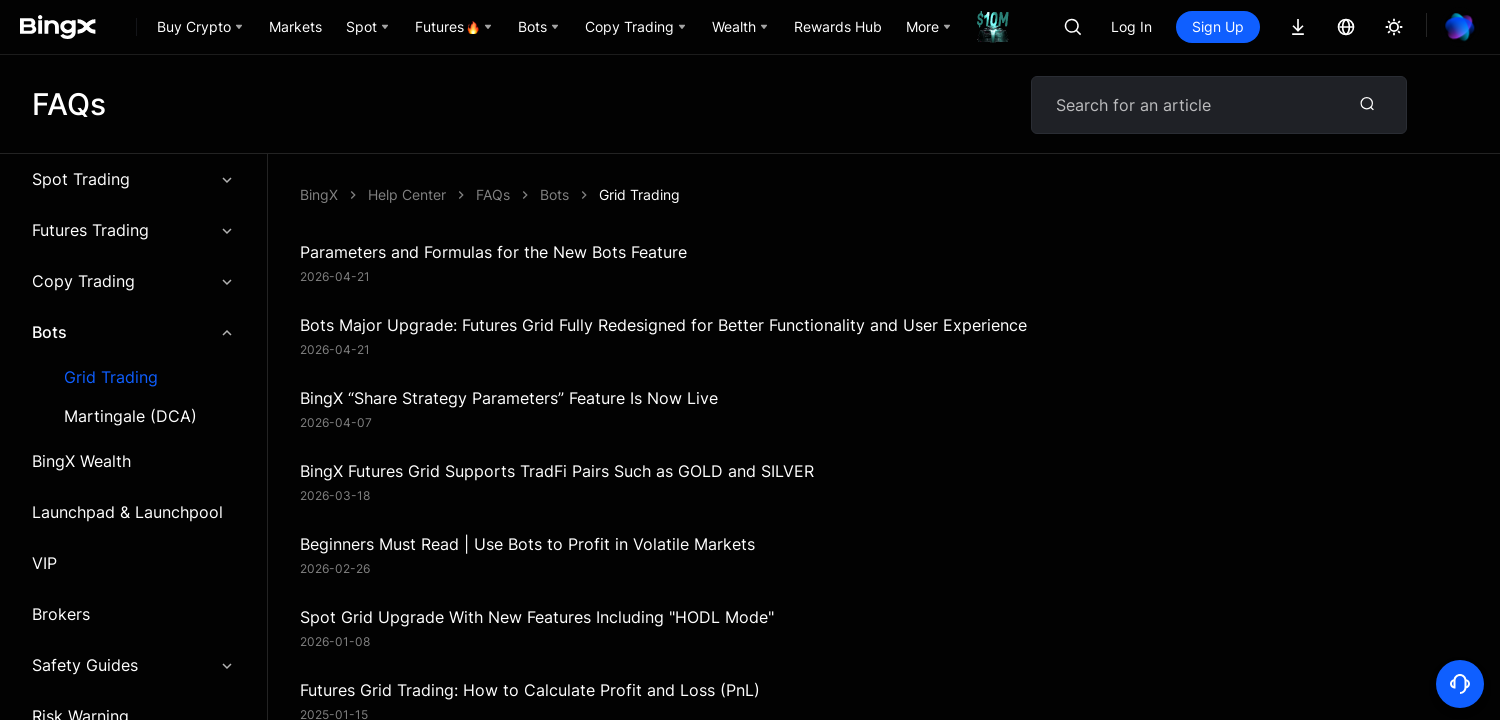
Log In (1131, 26)
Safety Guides (133, 665)
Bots (133, 332)
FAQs (493, 194)
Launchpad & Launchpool (127, 512)
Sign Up (1218, 26)
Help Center (407, 194)
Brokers (61, 614)
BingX (319, 194)
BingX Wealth (81, 461)
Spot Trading (133, 179)
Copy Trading (133, 281)
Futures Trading (133, 230)
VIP (44, 563)
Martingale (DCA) (130, 416)
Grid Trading (111, 377)
